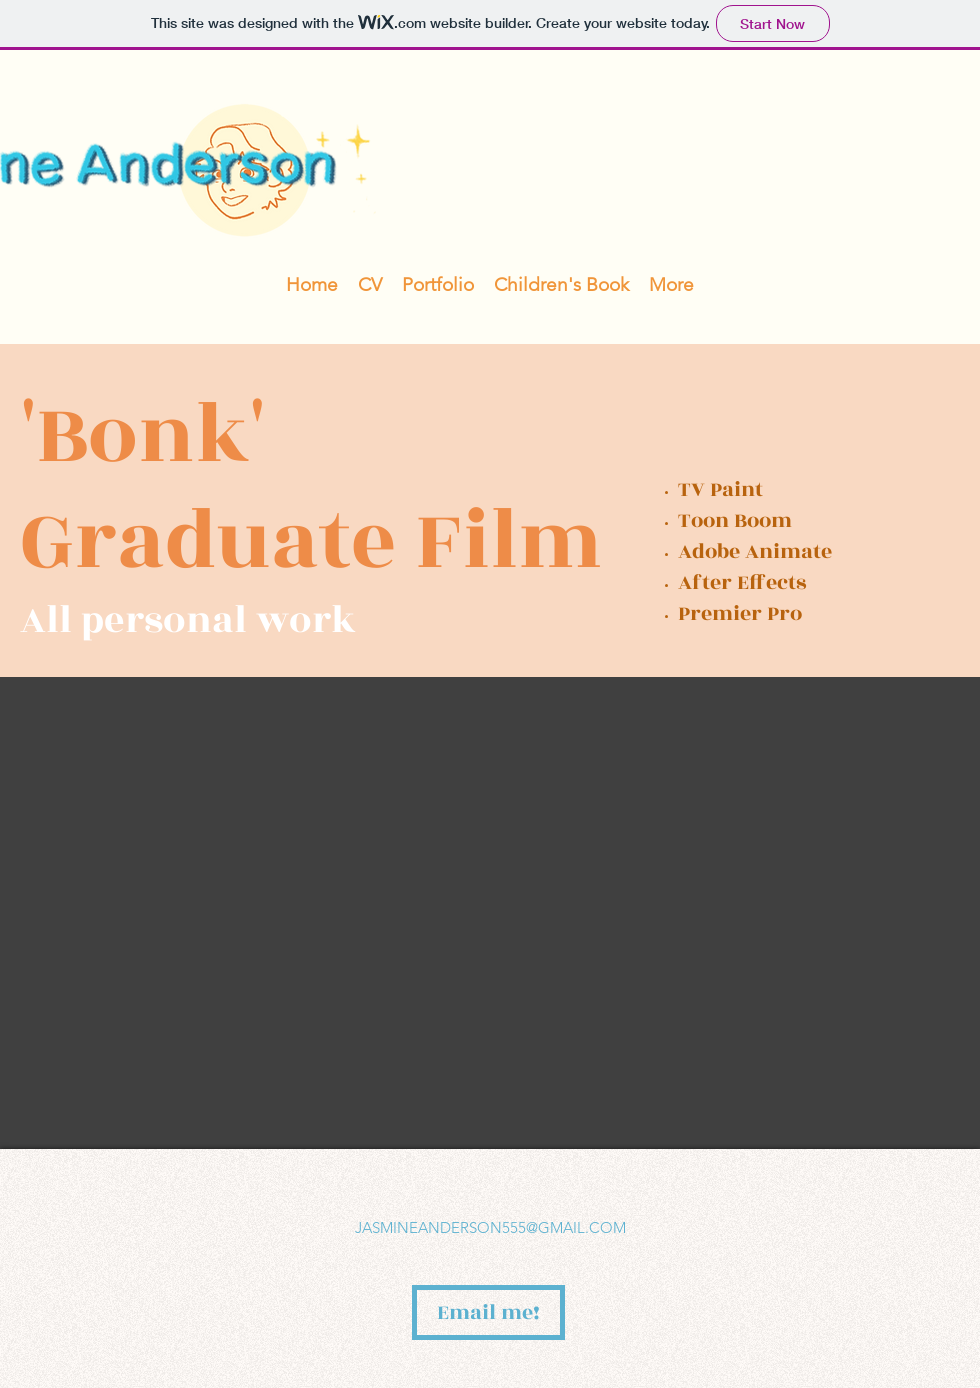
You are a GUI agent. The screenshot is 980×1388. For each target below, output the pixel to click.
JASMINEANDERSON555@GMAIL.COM (490, 1227)
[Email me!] (488, 1312)
